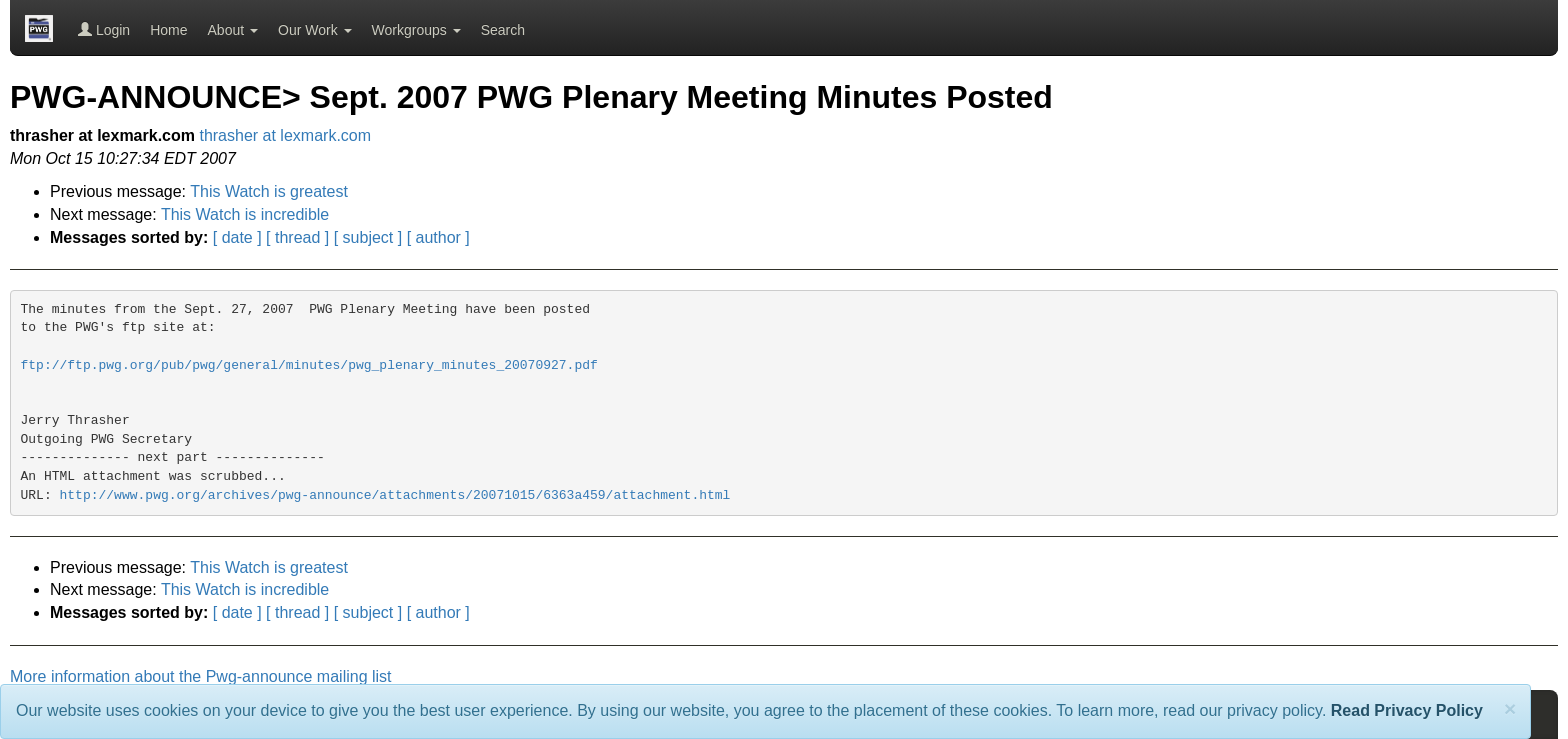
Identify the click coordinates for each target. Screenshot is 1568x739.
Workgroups (416, 30)
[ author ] (438, 237)
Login (104, 30)
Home (168, 30)
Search (503, 30)
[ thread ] (297, 237)
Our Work (315, 30)
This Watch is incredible (245, 214)
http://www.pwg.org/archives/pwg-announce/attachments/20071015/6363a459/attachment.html (395, 495)
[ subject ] (368, 237)
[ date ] (237, 237)
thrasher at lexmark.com (285, 135)
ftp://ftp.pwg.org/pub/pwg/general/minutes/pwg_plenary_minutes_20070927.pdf (309, 365)
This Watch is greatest (269, 191)
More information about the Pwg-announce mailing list (201, 676)
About (233, 30)
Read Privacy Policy (1407, 710)
